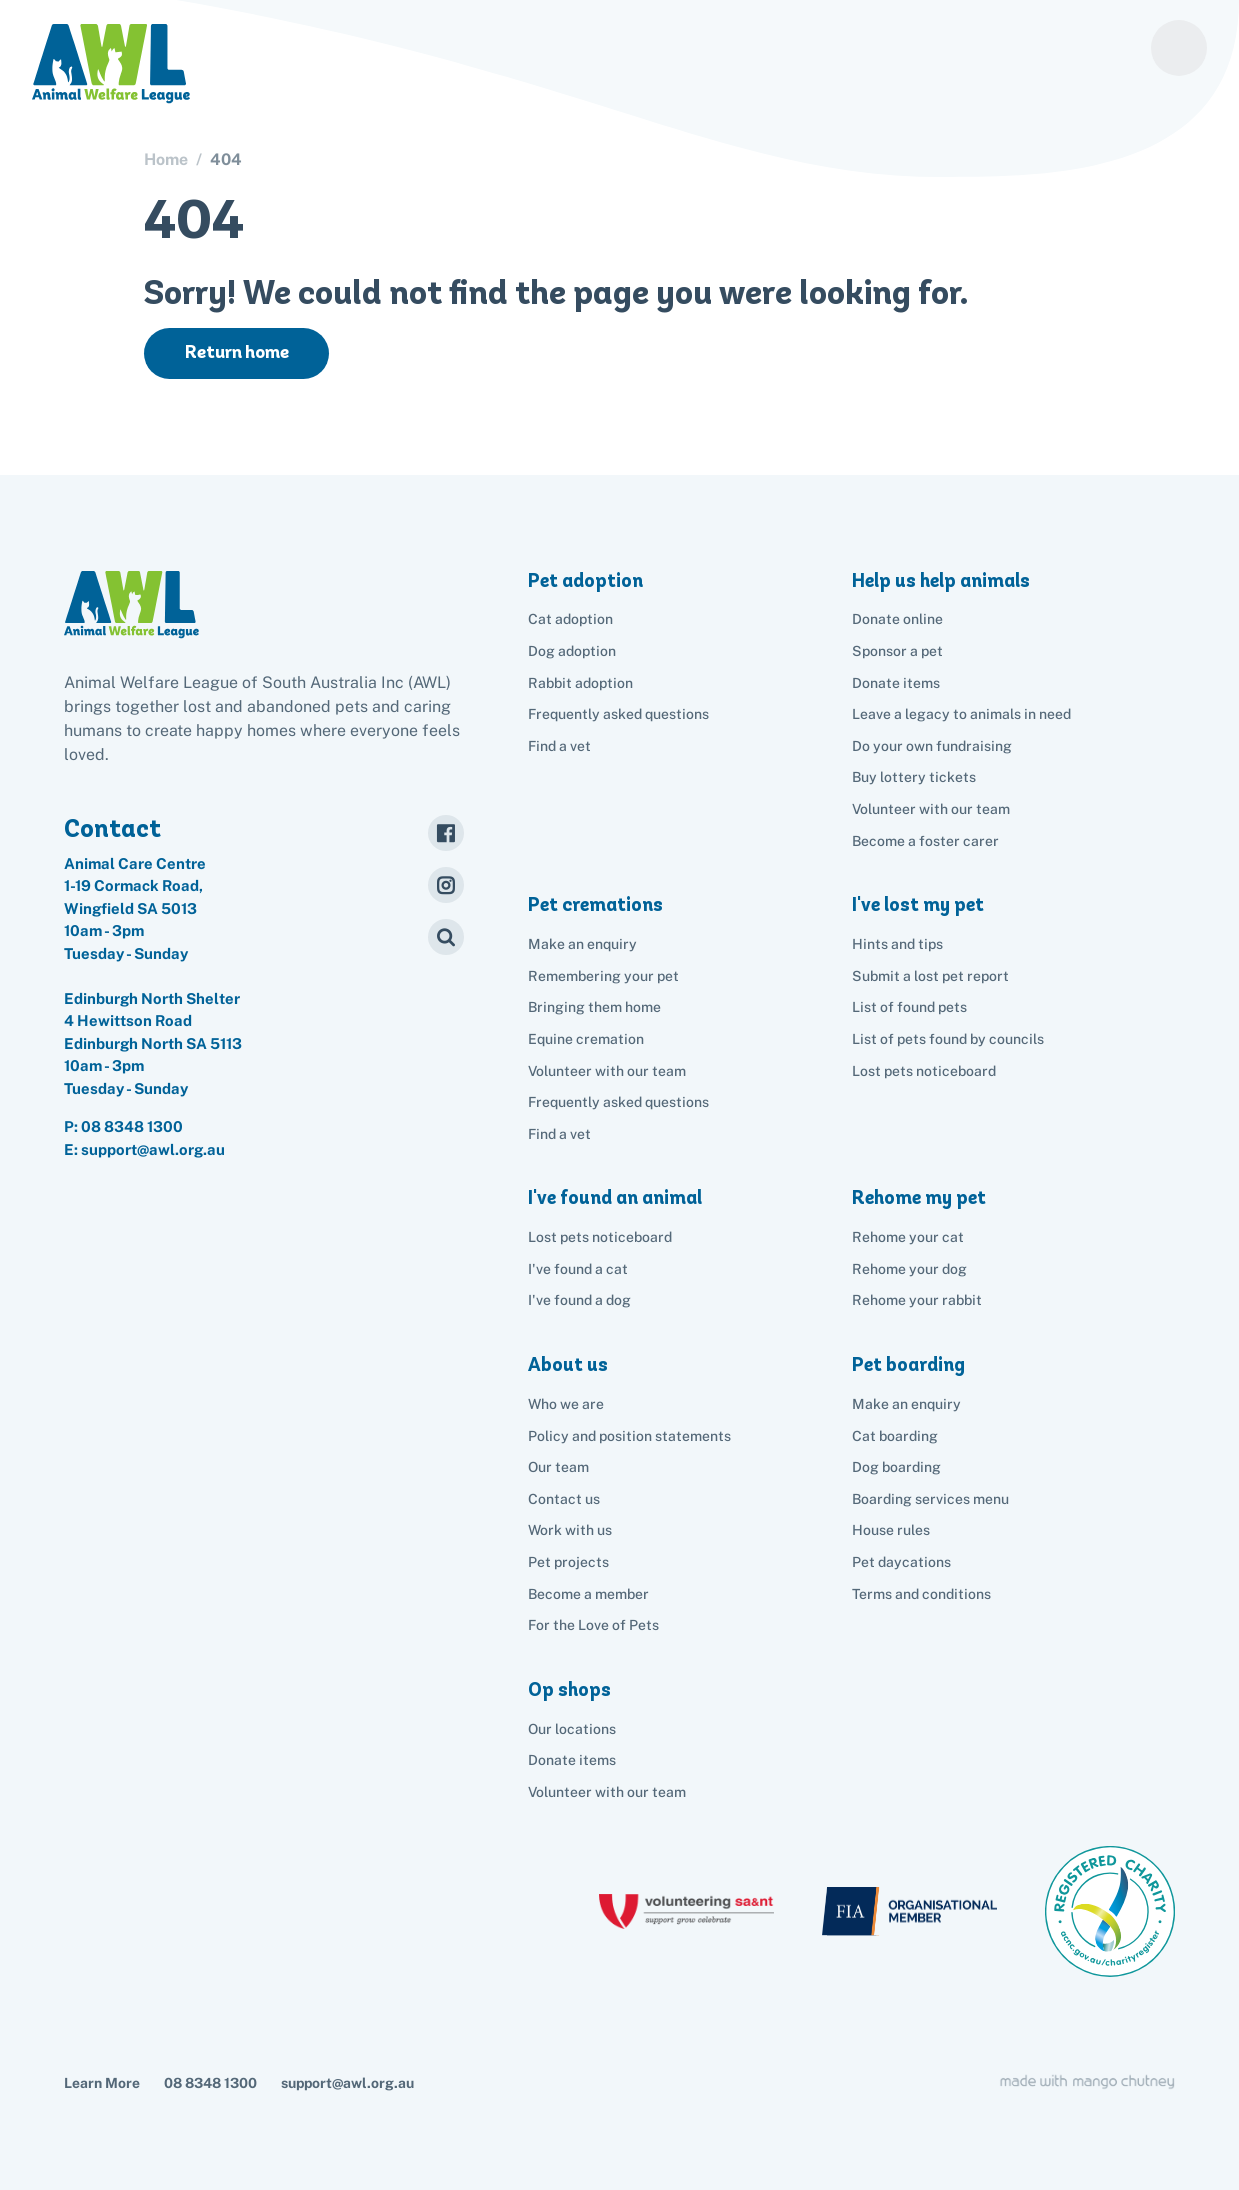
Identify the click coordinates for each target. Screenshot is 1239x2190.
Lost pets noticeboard (924, 1071)
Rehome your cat (908, 1237)
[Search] (446, 937)
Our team (558, 1467)
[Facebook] (446, 833)
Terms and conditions (921, 1594)
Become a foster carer (925, 841)
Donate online (897, 619)
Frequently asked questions (618, 714)
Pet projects (568, 1562)
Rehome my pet (919, 1197)
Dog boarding (896, 1467)
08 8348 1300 (132, 1126)
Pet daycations (901, 1562)
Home (166, 160)
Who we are (566, 1404)
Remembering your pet (603, 976)
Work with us (570, 1530)
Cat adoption (570, 619)
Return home (237, 352)
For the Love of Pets (593, 1625)
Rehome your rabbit (917, 1300)
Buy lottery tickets (914, 777)
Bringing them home (594, 1007)
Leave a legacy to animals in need (961, 714)
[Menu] (1179, 48)
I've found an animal (615, 1197)
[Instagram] (446, 885)
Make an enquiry (906, 1404)
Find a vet (559, 746)
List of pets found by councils (948, 1039)
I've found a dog (579, 1300)
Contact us (564, 1499)
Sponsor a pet (897, 651)
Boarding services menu (930, 1499)
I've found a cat (578, 1269)
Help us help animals (941, 580)
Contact (112, 828)
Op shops (569, 1689)
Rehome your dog (909, 1269)
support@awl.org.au (347, 2083)
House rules (891, 1530)
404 (226, 160)
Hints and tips (897, 944)
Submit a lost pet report (930, 976)
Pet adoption (585, 580)
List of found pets (909, 1007)
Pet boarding (908, 1364)
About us (568, 1364)
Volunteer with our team (931, 809)
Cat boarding (895, 1436)
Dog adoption (572, 651)
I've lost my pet (918, 904)
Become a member (588, 1594)
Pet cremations (595, 904)
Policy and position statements (629, 1436)
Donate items (896, 683)
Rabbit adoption (580, 683)
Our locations (572, 1729)
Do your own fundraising (932, 746)
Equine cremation (586, 1039)
